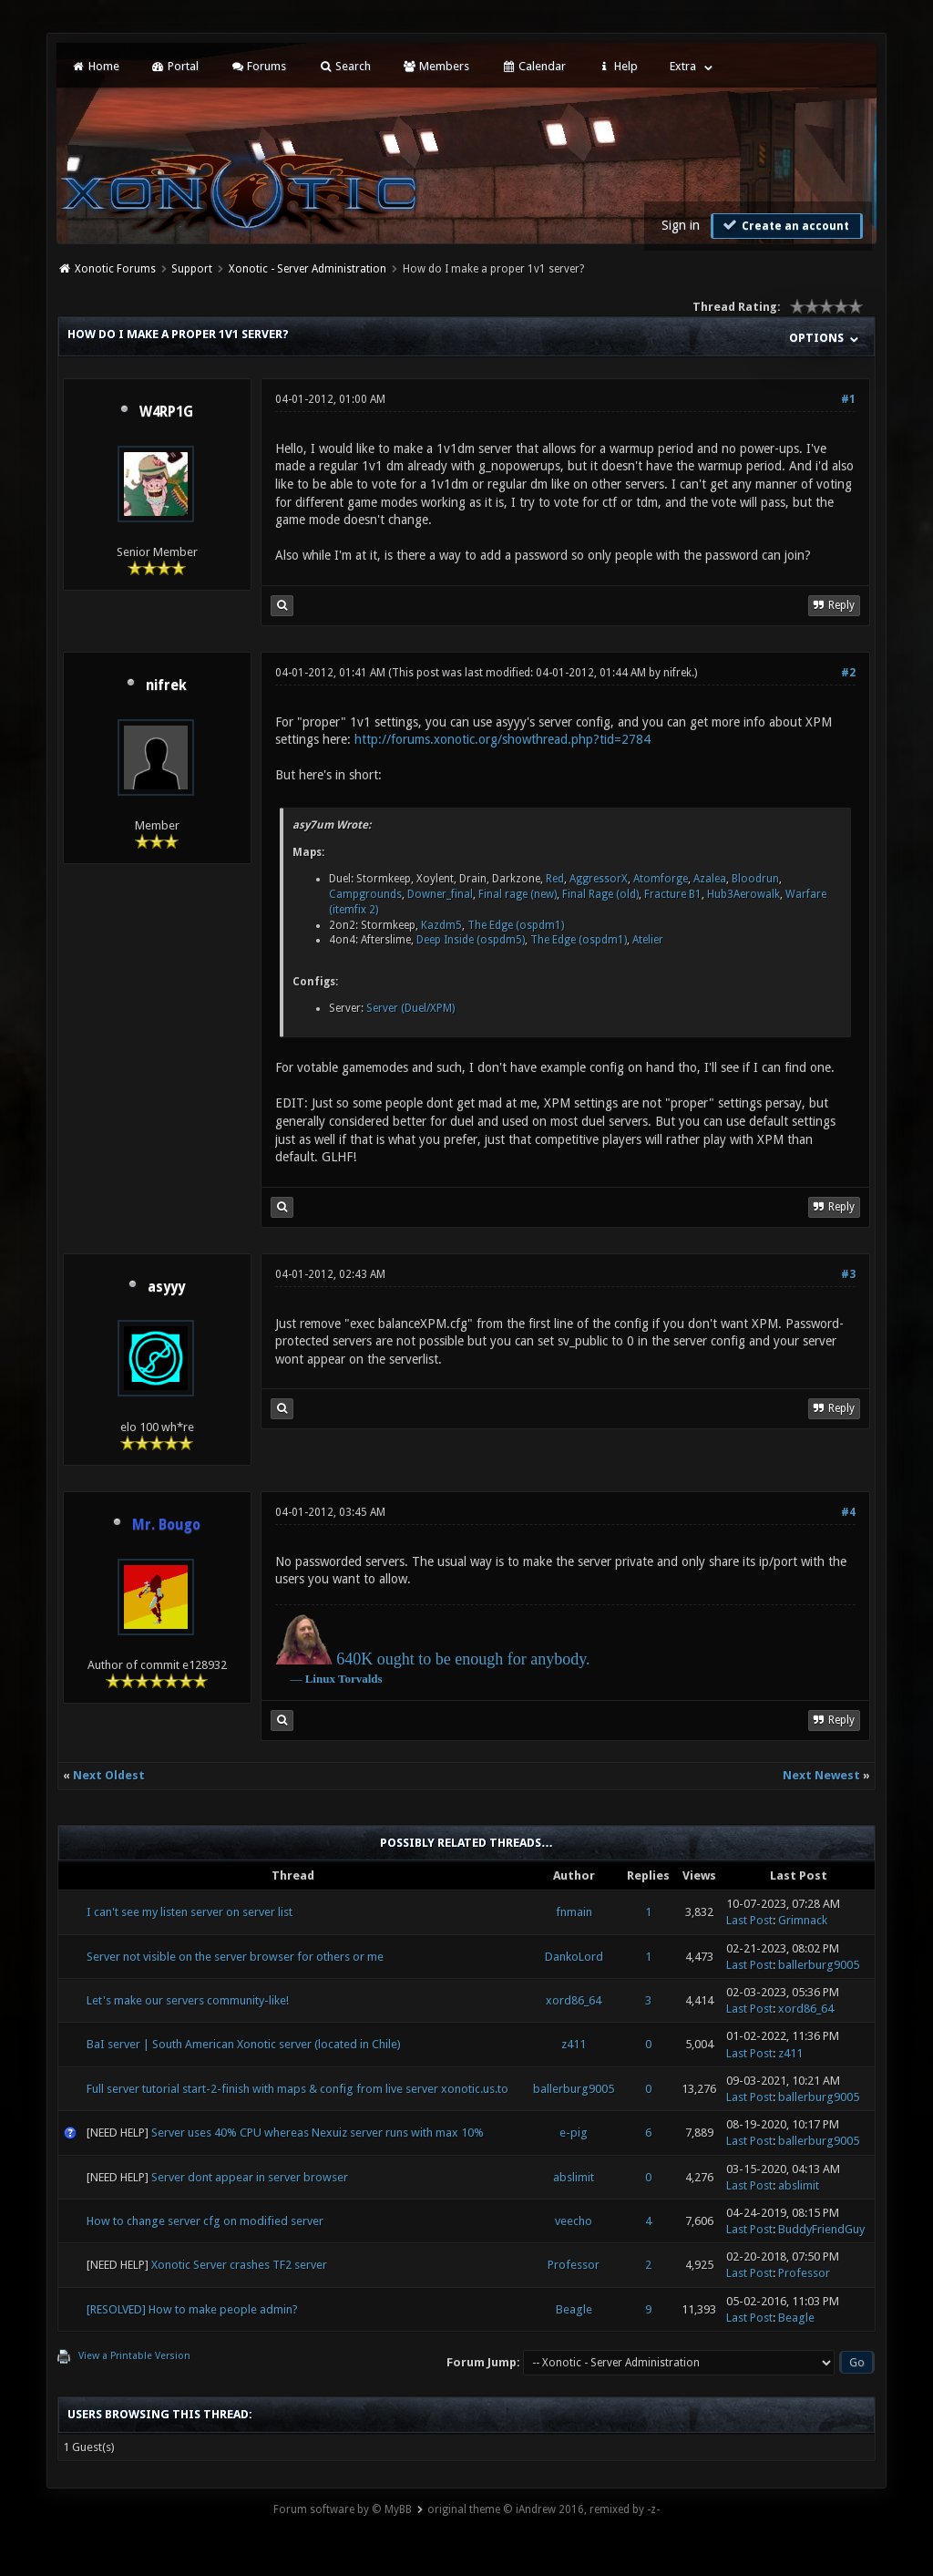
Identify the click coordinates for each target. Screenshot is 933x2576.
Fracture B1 (673, 894)
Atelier (647, 939)
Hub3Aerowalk (743, 894)
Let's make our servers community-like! (188, 2000)
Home (94, 66)
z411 (573, 2044)
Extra (683, 66)
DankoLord (574, 1956)
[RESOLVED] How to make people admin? (192, 2309)
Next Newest (821, 1775)
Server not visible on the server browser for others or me (235, 1956)
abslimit (573, 2177)
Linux (320, 1678)
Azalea (709, 878)
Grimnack (802, 1920)
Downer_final (440, 894)
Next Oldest (109, 1775)
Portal (175, 66)
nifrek (166, 685)
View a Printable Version (134, 2356)
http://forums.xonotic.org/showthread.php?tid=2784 (502, 739)
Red (555, 878)
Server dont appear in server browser (249, 2177)
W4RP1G (166, 412)
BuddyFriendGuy (821, 2229)
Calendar (533, 66)
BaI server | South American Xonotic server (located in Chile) (244, 2044)
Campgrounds (365, 894)
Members (436, 66)
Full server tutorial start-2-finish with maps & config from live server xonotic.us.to (297, 2089)
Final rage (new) (517, 894)
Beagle (574, 2309)
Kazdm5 (441, 925)
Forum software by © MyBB (342, 2509)
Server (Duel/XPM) (410, 1008)
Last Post (749, 1920)
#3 (848, 1274)
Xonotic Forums (115, 269)
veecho (573, 2221)
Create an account (784, 225)
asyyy (166, 1287)
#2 (848, 672)
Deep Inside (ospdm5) (470, 939)
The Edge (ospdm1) (515, 925)
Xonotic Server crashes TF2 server (239, 2265)
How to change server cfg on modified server (205, 2221)
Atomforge (660, 878)
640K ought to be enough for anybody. (463, 1659)
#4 (848, 1512)
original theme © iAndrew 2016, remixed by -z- (543, 2509)
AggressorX (598, 878)
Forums (258, 66)
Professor (574, 2265)
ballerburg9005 (818, 1965)
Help (618, 66)
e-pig (573, 2132)
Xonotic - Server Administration (307, 269)
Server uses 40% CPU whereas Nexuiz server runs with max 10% (317, 2132)
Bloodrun (755, 878)
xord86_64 (573, 2000)
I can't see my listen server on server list (189, 1912)
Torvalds (360, 1678)
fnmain (574, 1912)
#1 (848, 399)
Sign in (680, 225)
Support (191, 269)
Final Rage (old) (600, 894)
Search (344, 66)
